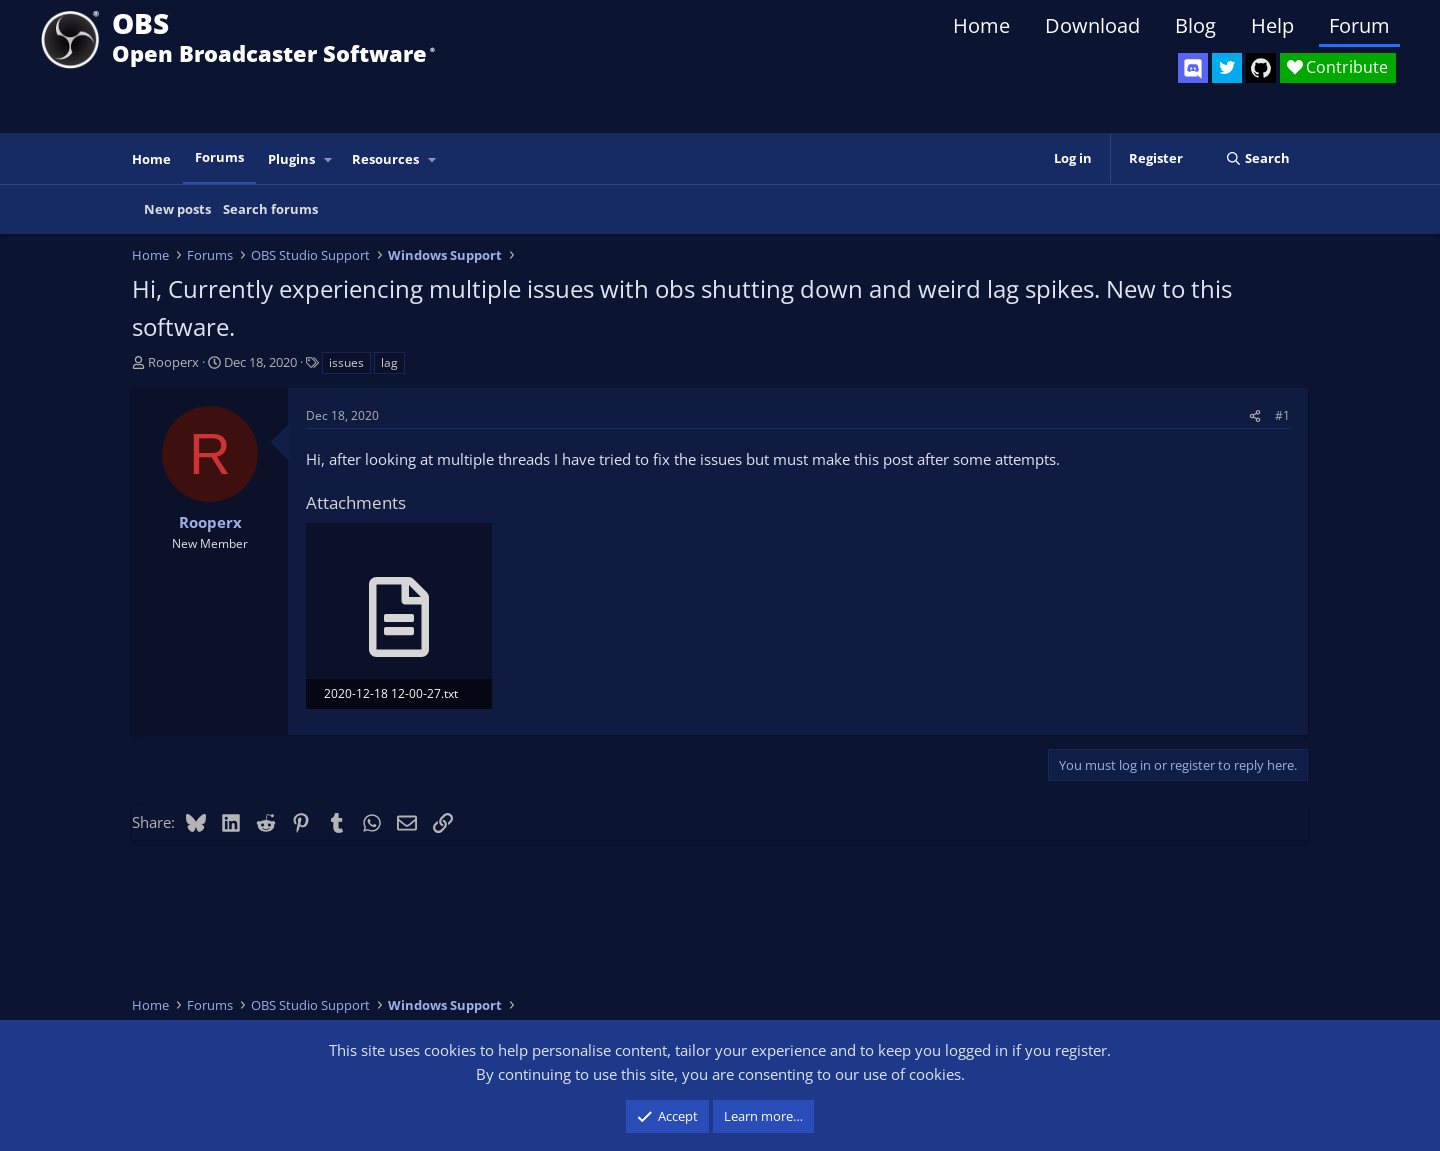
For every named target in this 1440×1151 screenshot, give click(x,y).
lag (389, 362)
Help (1272, 25)
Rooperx (173, 362)
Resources (385, 159)
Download (1092, 25)
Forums (219, 157)
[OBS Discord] (1193, 68)
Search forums (270, 209)
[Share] (1255, 415)
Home (981, 25)
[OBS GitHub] (1261, 68)
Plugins (291, 159)
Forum (1359, 25)
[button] (329, 159)
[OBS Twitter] (1227, 68)
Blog (1195, 25)
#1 (1282, 415)
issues (346, 362)
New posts (177, 209)
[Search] (1257, 158)
